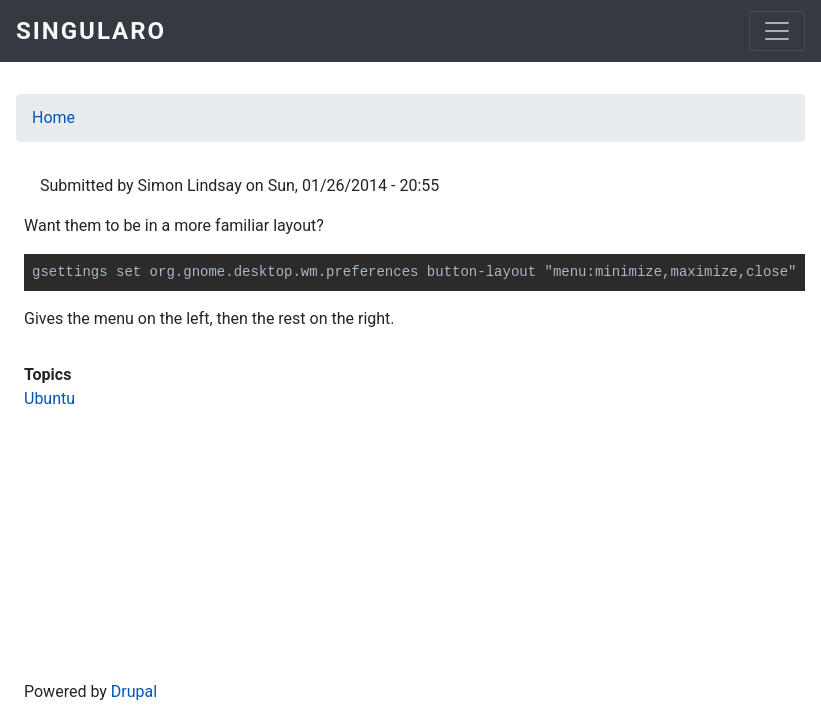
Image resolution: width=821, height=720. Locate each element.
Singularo (91, 31)
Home (53, 117)
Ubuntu (49, 398)
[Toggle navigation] (777, 31)
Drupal (134, 691)
